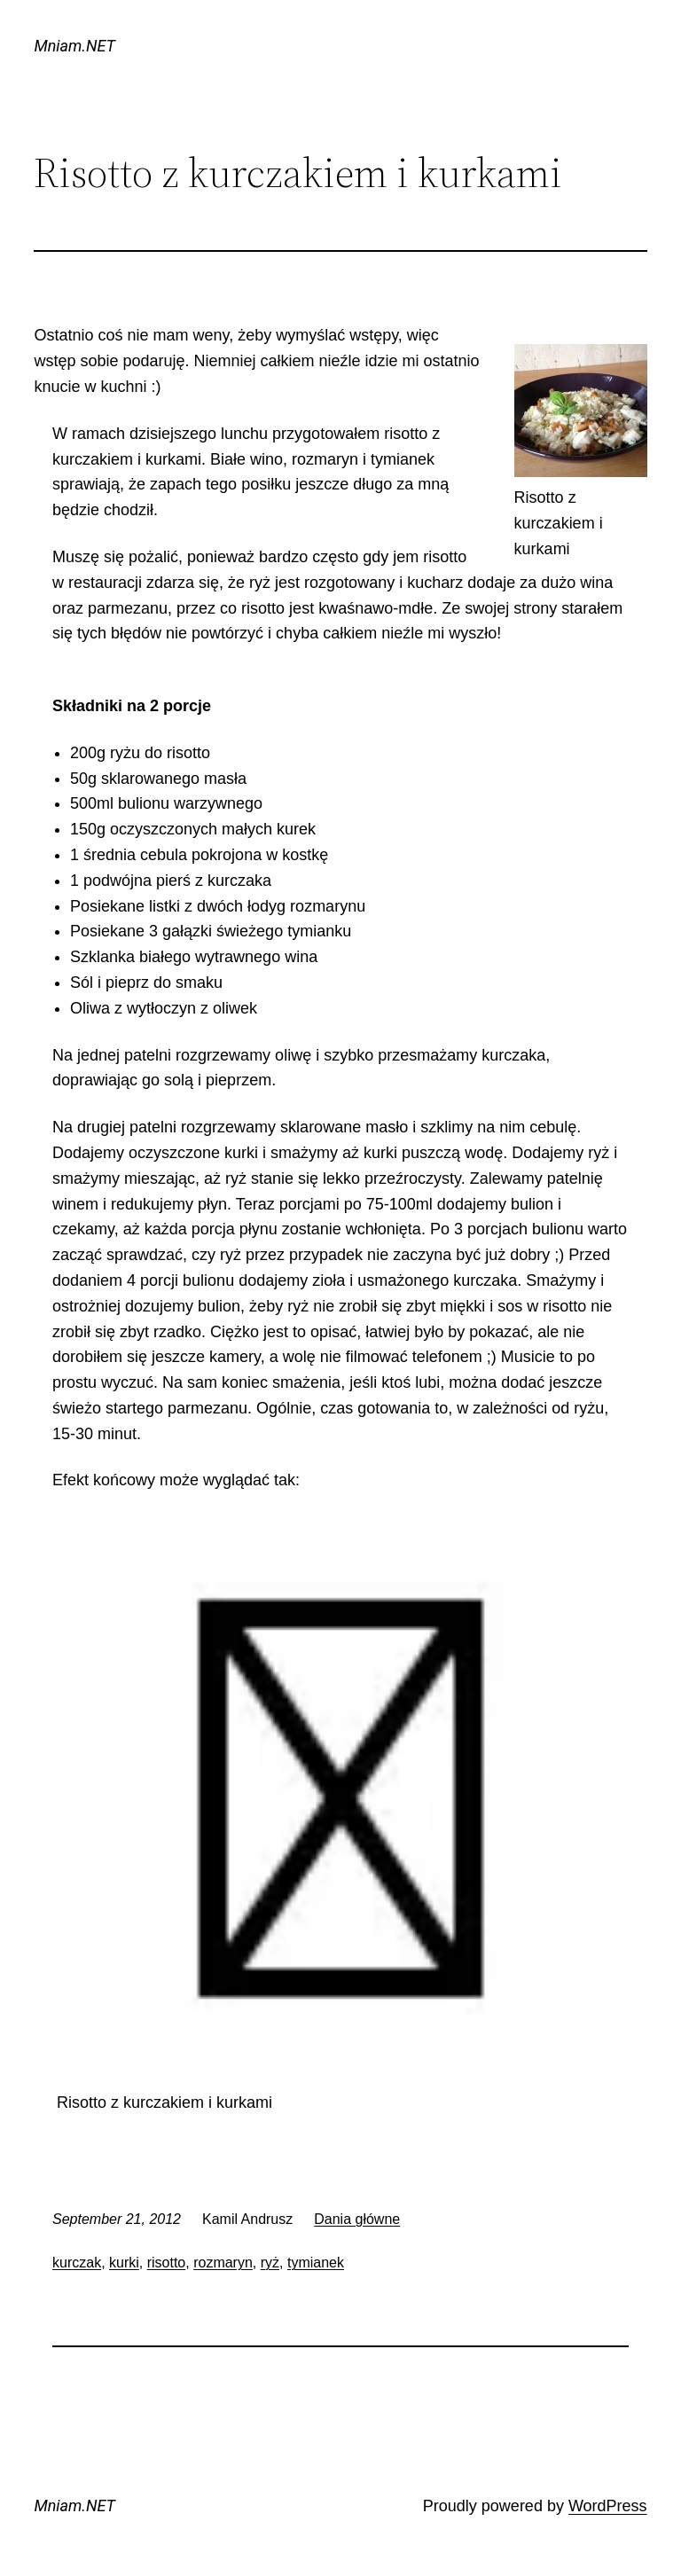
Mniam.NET (74, 45)
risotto (166, 2262)
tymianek (315, 2262)
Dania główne (357, 2219)
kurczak (76, 2262)
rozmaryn (223, 2262)
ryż (270, 2262)
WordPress (607, 2506)
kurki (124, 2262)
